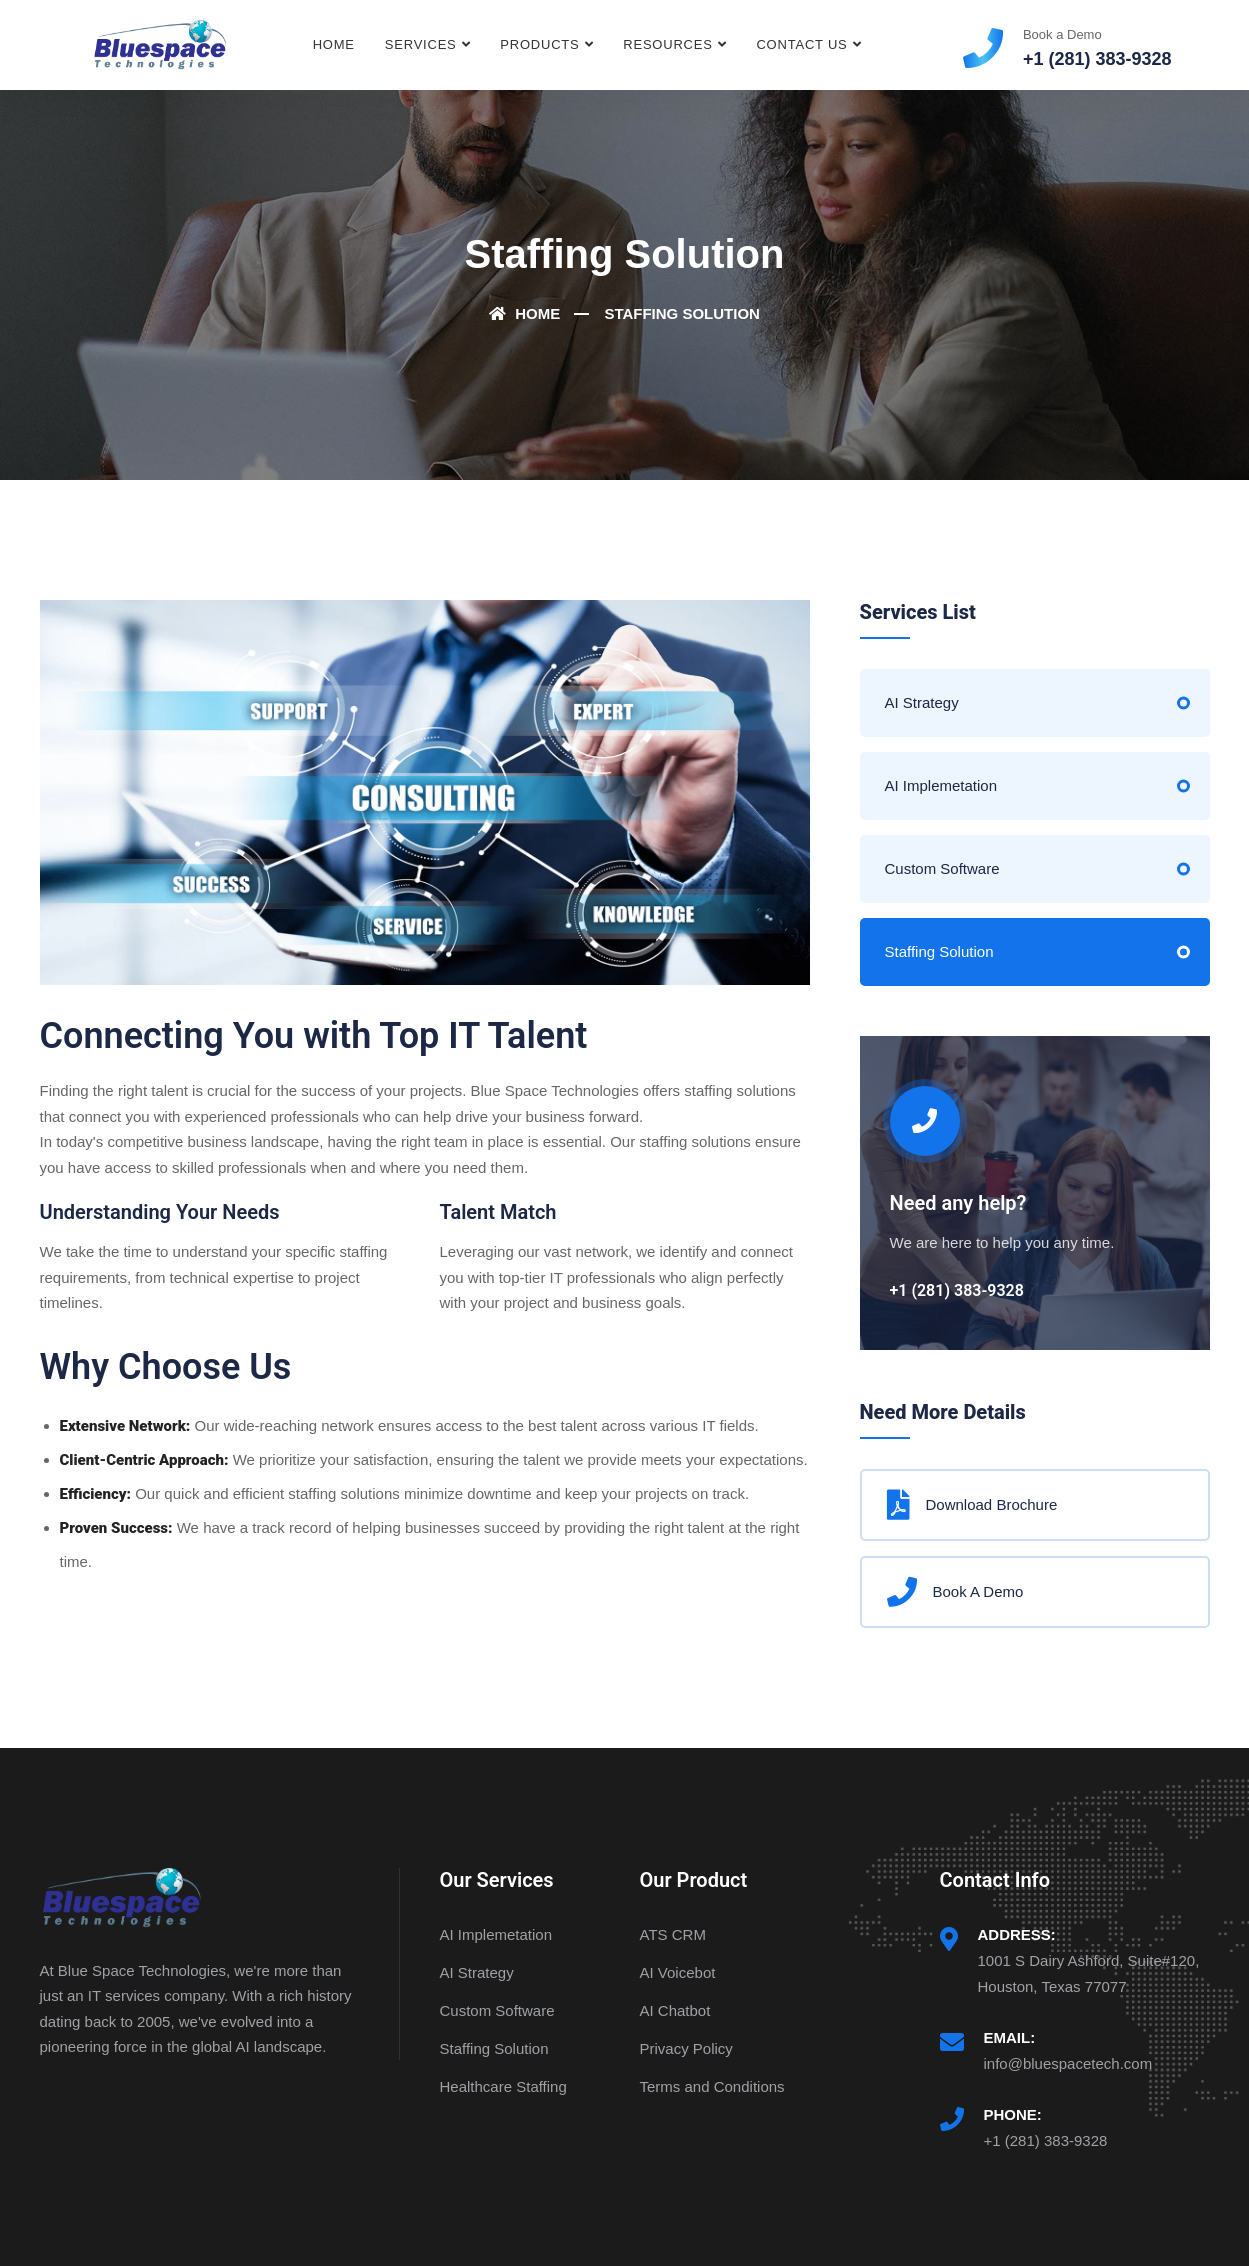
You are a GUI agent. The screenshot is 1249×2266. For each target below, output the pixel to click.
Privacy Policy (686, 2048)
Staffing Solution (939, 951)
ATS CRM (673, 1934)
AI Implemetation (941, 785)
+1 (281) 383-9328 (1046, 2140)
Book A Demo (955, 1592)
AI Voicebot (678, 1972)
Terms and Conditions (712, 2086)
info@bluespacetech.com (1068, 2063)
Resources (667, 44)
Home (334, 44)
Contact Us (801, 44)
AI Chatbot (675, 2010)
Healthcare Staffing (503, 2086)
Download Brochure (972, 1505)
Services (421, 44)
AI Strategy (922, 702)
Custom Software (942, 868)
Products (539, 44)
